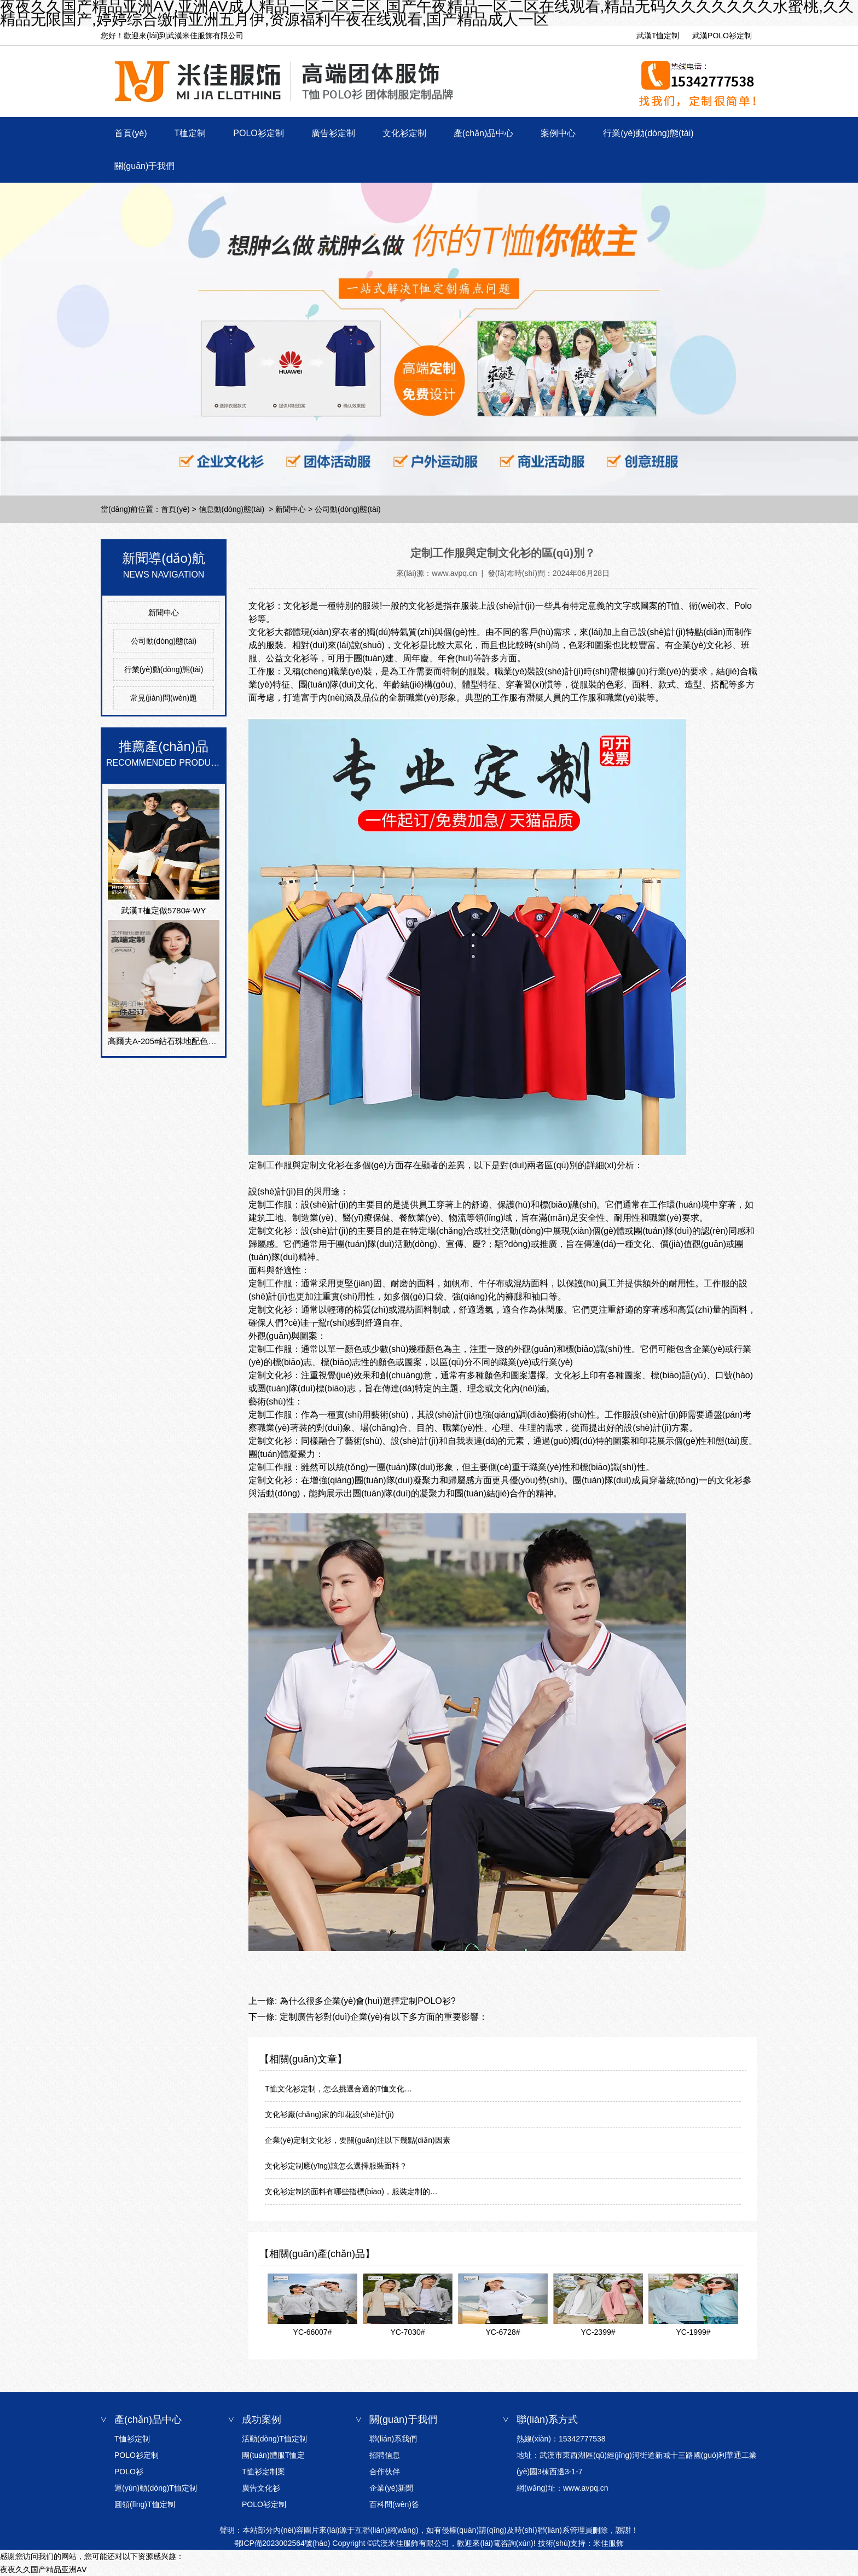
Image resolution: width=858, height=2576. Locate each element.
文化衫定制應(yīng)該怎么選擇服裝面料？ (336, 2165)
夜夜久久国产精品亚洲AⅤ (43, 2569)
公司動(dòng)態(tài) (164, 641)
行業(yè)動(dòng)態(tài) (648, 133)
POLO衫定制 (258, 133)
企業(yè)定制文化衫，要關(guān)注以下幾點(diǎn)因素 (357, 2140)
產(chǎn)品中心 (483, 133)
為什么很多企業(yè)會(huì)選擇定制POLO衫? (366, 2001)
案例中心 (558, 133)
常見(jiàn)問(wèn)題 (163, 697)
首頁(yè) (130, 133)
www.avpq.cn (454, 573)
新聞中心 (290, 509)
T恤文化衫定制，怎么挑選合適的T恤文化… (338, 2088)
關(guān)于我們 (144, 166)
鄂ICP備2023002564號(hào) (282, 2543)
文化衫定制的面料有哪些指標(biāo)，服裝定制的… (351, 2191)
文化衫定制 (404, 133)
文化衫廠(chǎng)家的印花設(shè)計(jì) (329, 2114)
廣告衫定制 (333, 133)
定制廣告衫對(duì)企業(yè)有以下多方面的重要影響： (382, 2016)
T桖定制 (190, 133)
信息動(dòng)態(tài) (232, 509)
